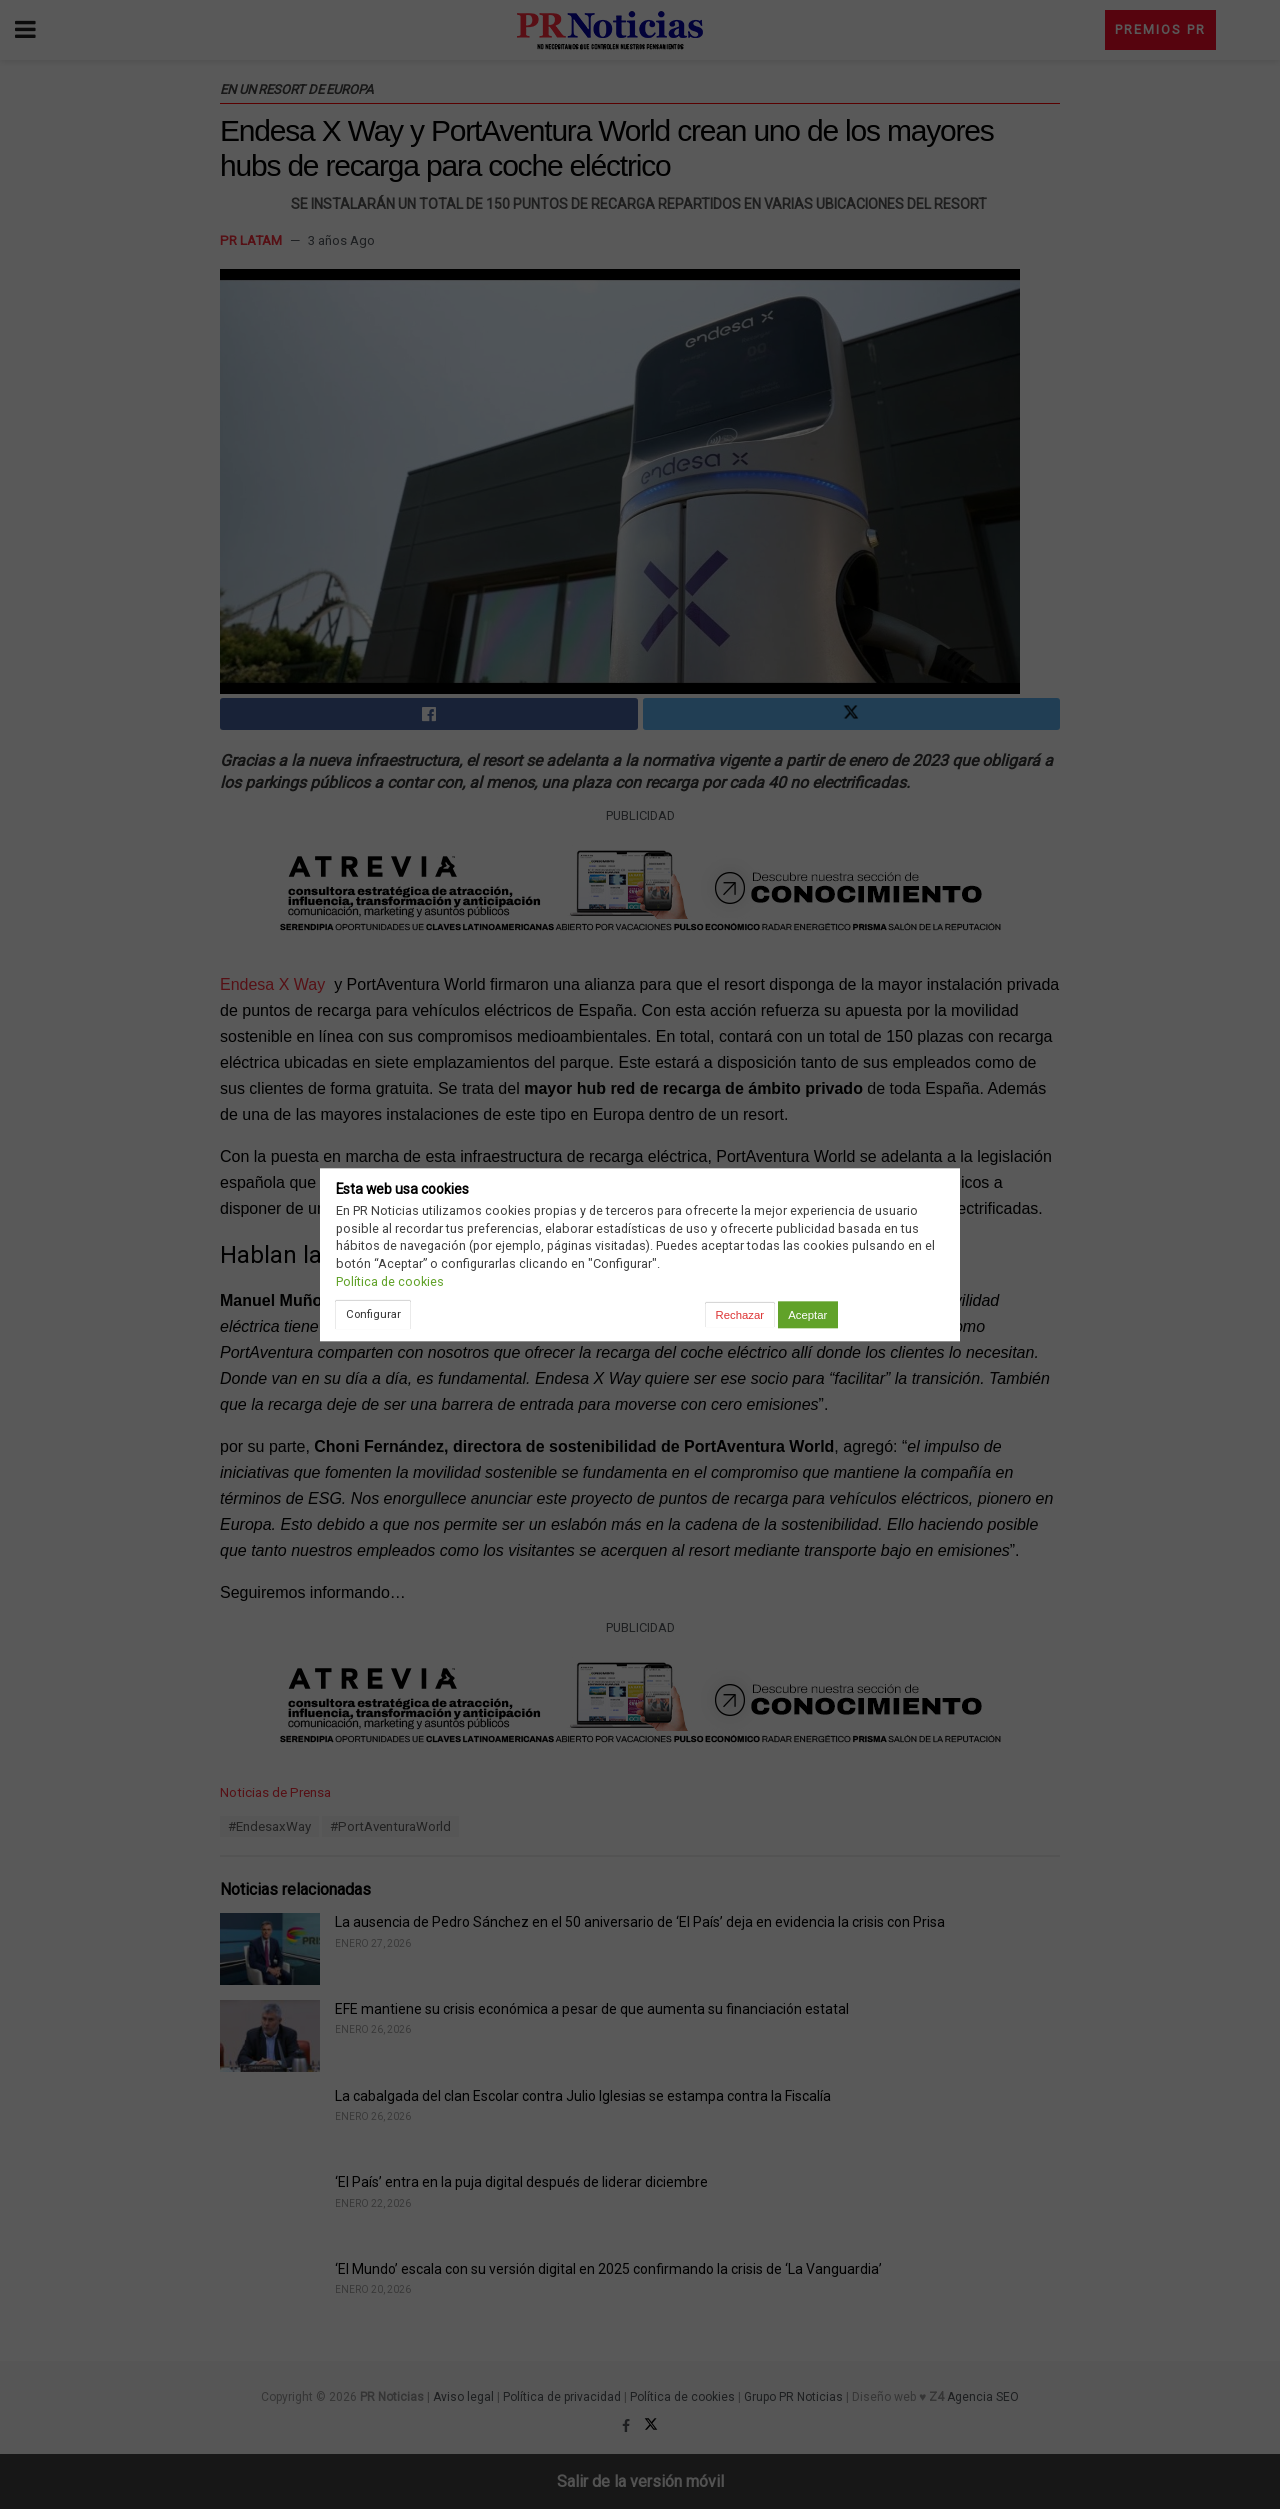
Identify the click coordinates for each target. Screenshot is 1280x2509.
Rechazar (740, 1315)
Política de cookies (390, 1281)
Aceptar (807, 1315)
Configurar (373, 1314)
